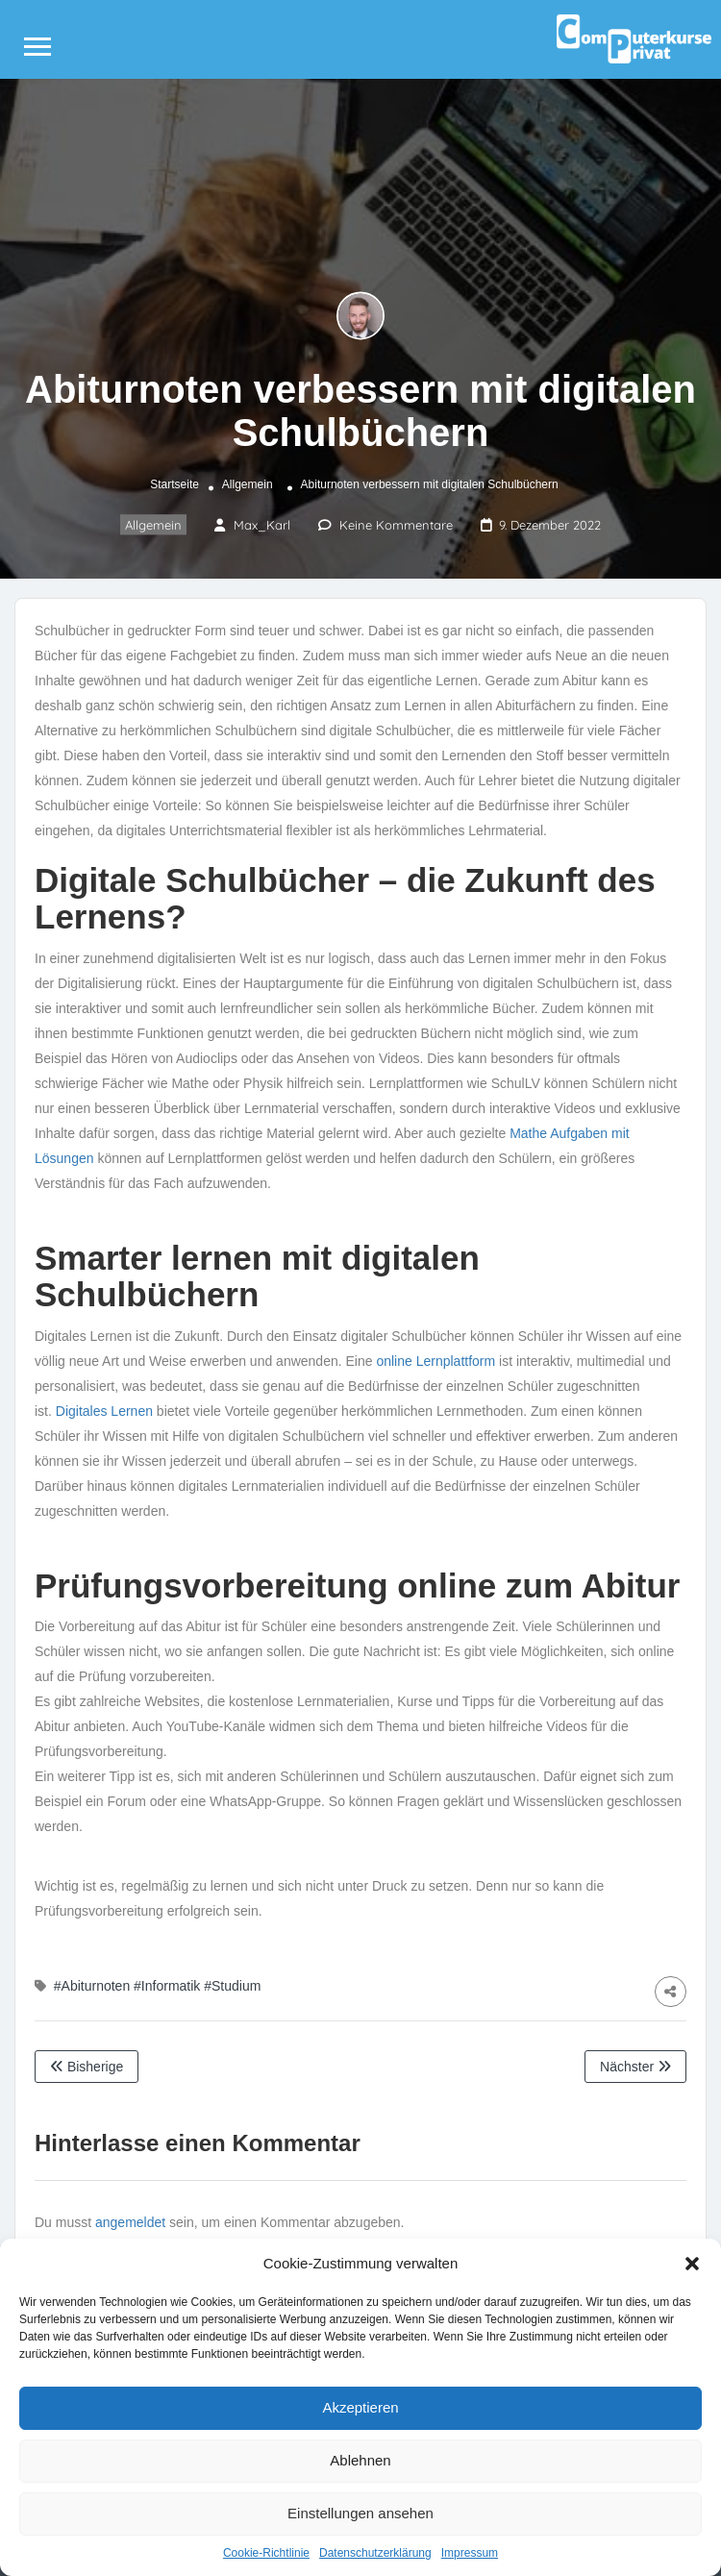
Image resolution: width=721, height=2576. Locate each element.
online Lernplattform (435, 1361)
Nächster (635, 2066)
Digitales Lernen (104, 1411)
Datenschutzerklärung (375, 2553)
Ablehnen (360, 2460)
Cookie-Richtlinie (266, 2553)
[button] (692, 2263)
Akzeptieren (360, 2407)
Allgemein (247, 484)
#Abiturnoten (92, 1986)
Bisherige (86, 2066)
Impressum (469, 2553)
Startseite (174, 484)
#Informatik (167, 1986)
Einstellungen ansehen (360, 2513)
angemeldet (130, 2222)
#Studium (232, 1986)
